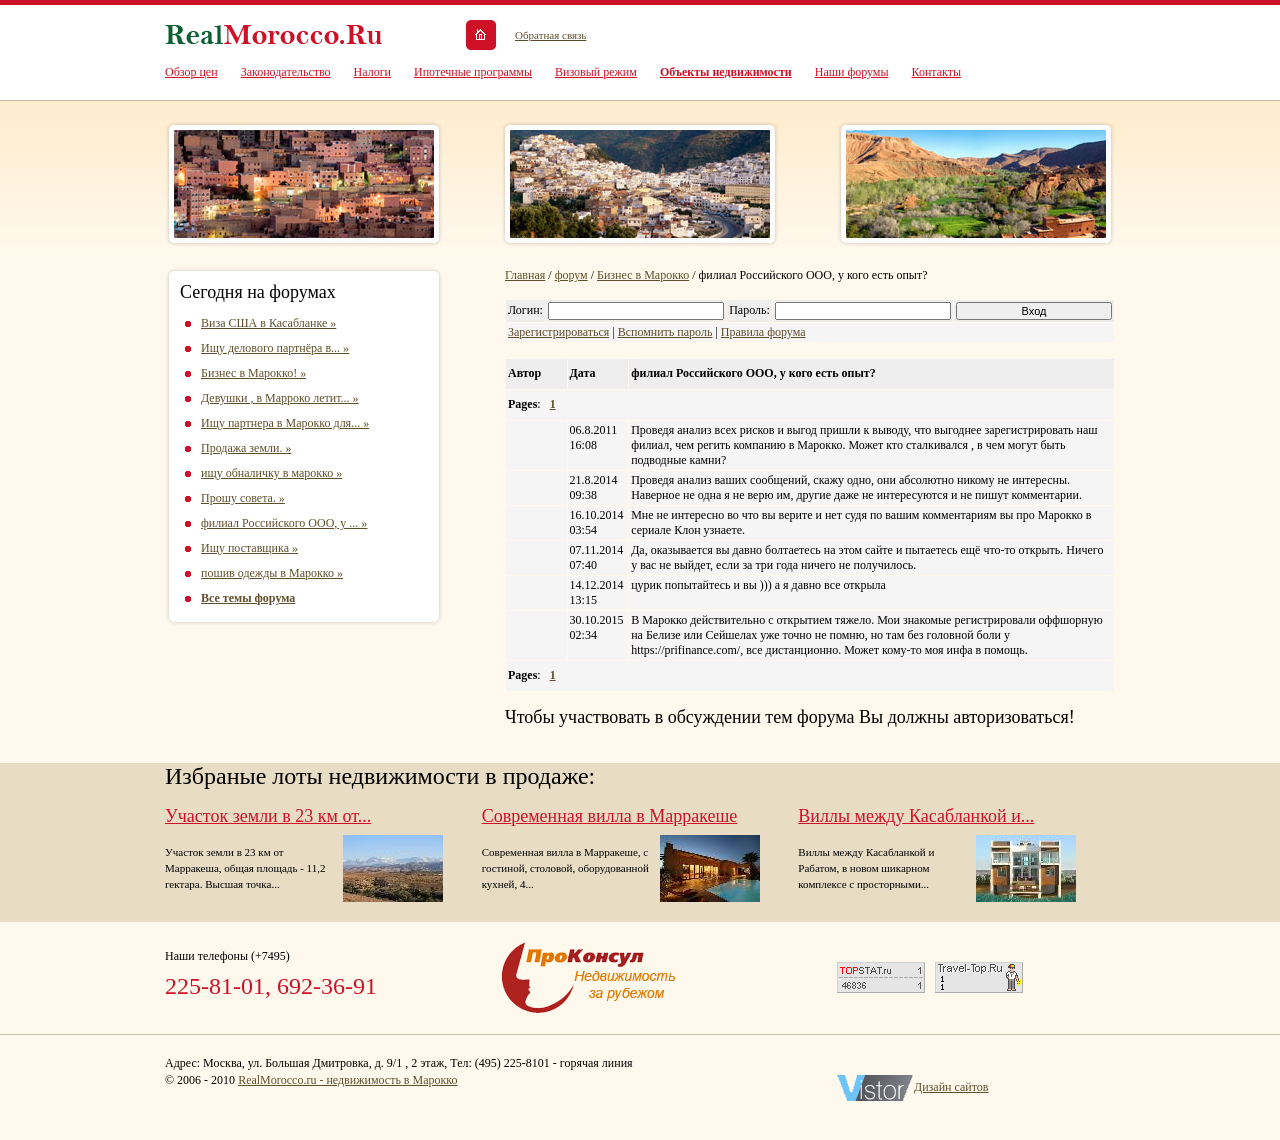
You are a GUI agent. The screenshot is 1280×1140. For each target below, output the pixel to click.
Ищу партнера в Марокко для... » (285, 423)
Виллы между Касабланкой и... (916, 816)
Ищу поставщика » (249, 548)
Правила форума (763, 332)
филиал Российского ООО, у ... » (284, 523)
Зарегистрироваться (558, 332)
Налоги (372, 72)
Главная (525, 275)
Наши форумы (852, 72)
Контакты (937, 72)
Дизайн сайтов (951, 1087)
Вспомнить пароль (665, 332)
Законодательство (286, 72)
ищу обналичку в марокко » (271, 473)
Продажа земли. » (246, 448)
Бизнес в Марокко (643, 275)
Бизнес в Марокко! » (253, 373)
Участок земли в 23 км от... (268, 816)
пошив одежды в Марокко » (272, 573)
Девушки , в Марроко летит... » (280, 398)
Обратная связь (550, 35)
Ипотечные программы (473, 72)
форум (571, 275)
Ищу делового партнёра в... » (275, 348)
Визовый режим (596, 72)
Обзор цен (191, 72)
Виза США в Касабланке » (268, 323)
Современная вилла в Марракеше (610, 816)
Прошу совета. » (243, 498)
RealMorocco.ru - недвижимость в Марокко (347, 1080)
